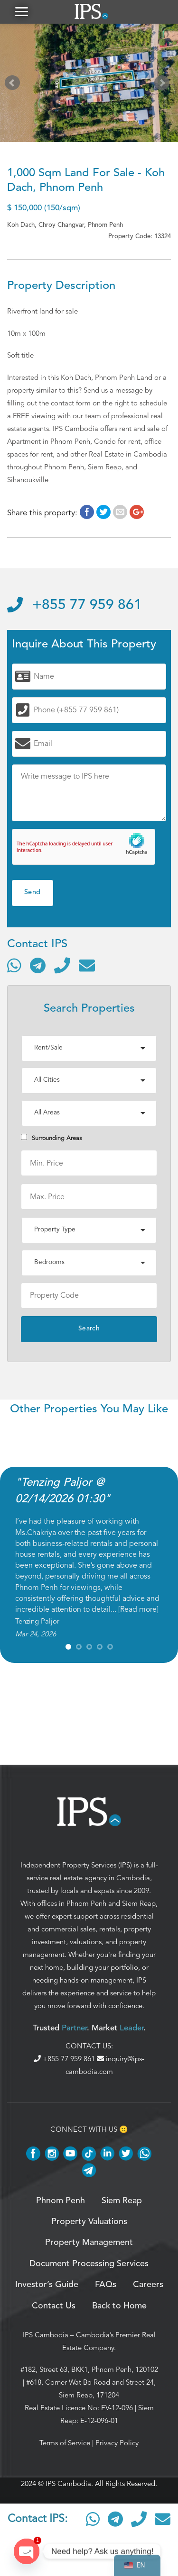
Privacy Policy (117, 2443)
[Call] (62, 965)
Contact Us (53, 2306)
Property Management (89, 2242)
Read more (138, 1609)
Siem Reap (139, 1903)
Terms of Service (64, 2443)
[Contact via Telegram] (38, 965)
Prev (14, 84)
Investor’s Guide (46, 2284)
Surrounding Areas (51, 1138)
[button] (21, 11)
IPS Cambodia (45, 2335)
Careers (148, 2284)
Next (163, 84)
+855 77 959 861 (74, 605)
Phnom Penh (86, 1903)
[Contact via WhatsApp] (14, 965)
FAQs (105, 2284)
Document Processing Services (89, 2264)
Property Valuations (89, 2221)
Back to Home (119, 2306)
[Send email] (87, 965)
